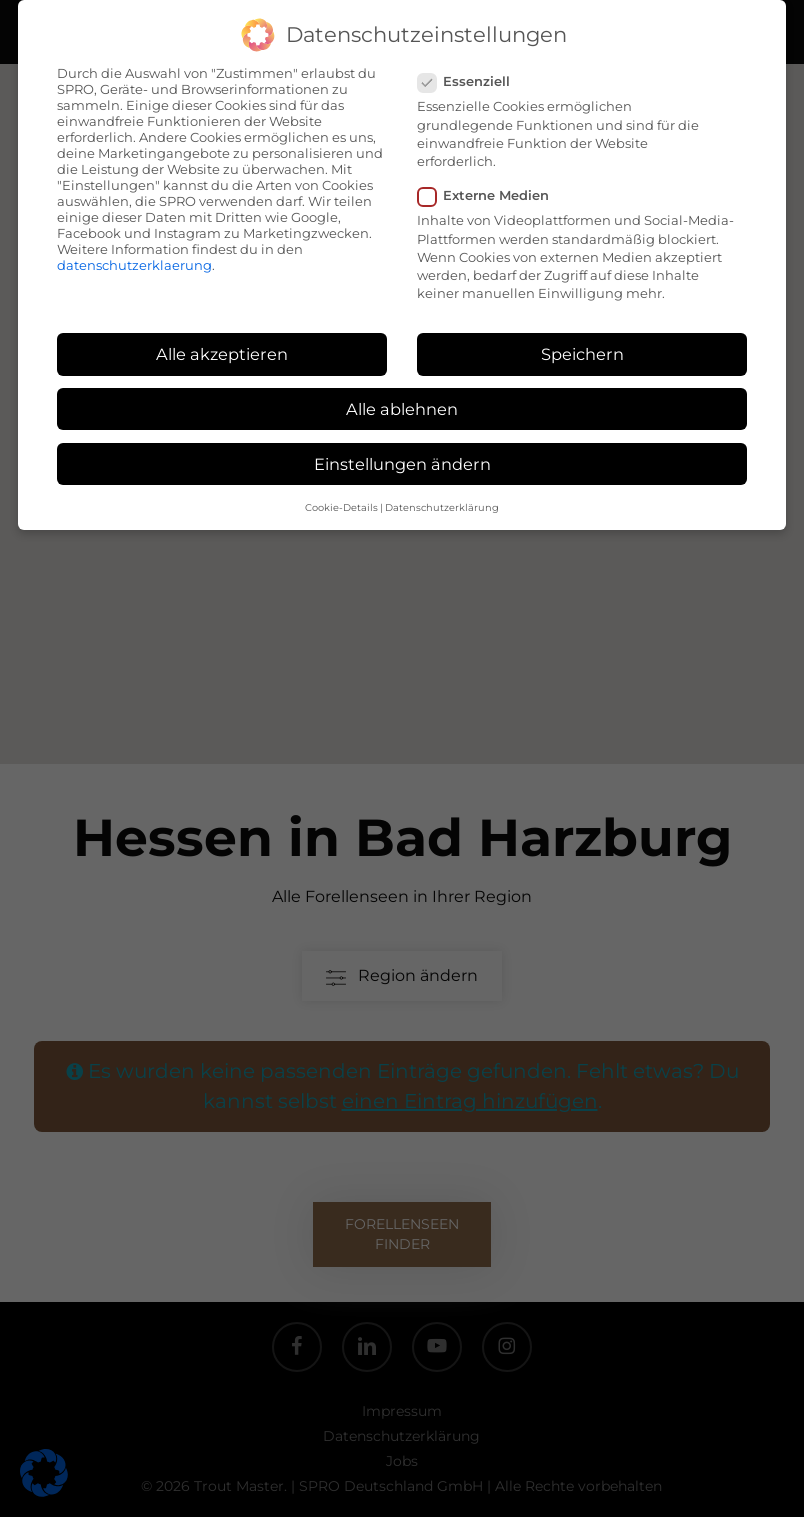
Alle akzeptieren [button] (222, 354)
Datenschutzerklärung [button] (442, 507)
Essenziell (472, 81)
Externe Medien (491, 195)
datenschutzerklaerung (134, 265)
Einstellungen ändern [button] (402, 464)
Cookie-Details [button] (341, 507)
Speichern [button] (582, 354)
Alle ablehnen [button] (402, 409)
